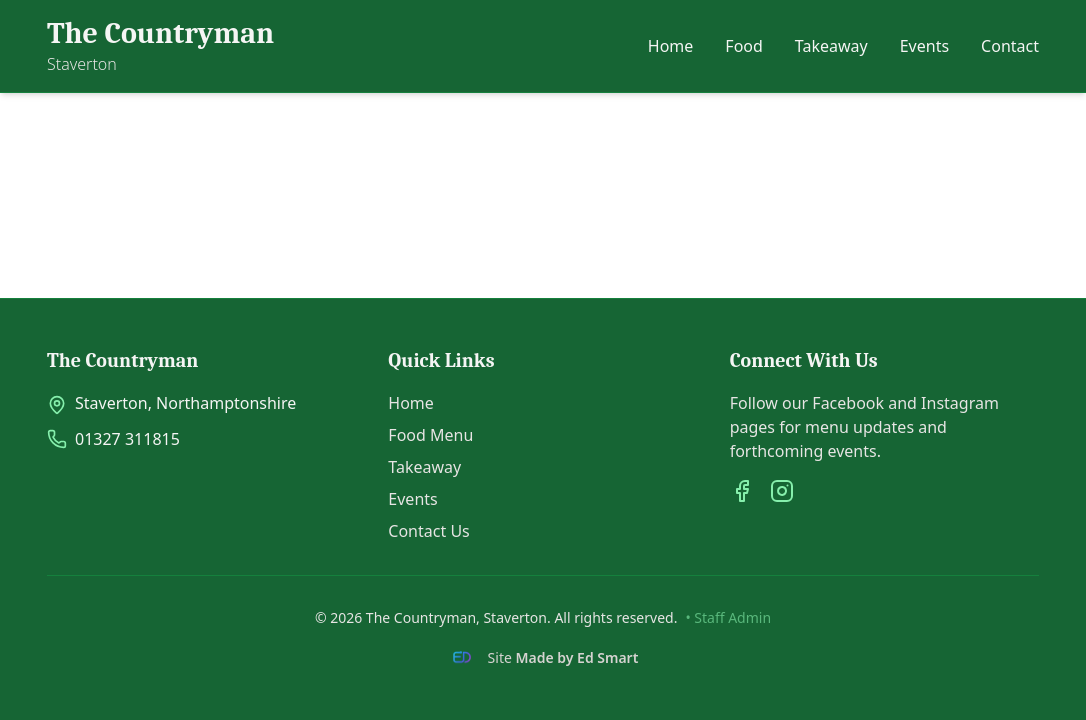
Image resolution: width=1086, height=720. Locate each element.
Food (744, 46)
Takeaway (831, 46)
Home (671, 46)
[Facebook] (742, 491)
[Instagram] (782, 491)
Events (924, 46)
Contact (1010, 46)
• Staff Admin (728, 617)
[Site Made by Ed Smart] (543, 658)
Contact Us (428, 531)
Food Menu (430, 435)
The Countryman (160, 33)
